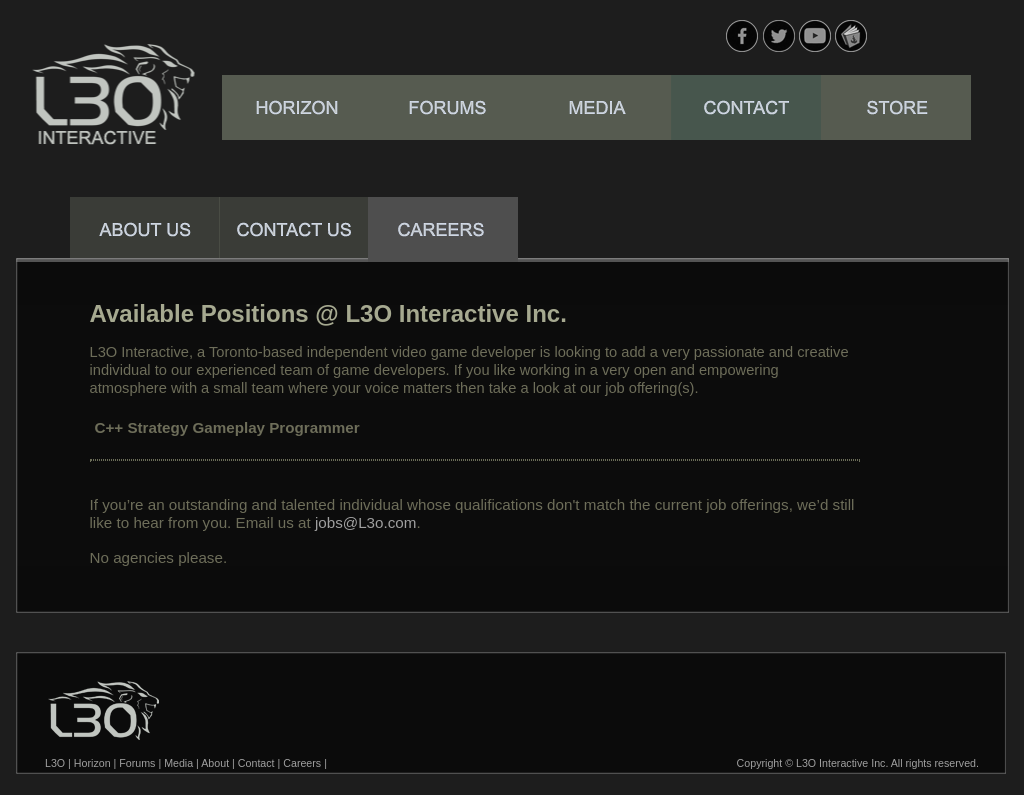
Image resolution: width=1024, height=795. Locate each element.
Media (178, 763)
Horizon (92, 763)
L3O (55, 763)
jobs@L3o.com (366, 522)
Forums (137, 763)
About (215, 763)
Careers (302, 763)
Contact (256, 763)
